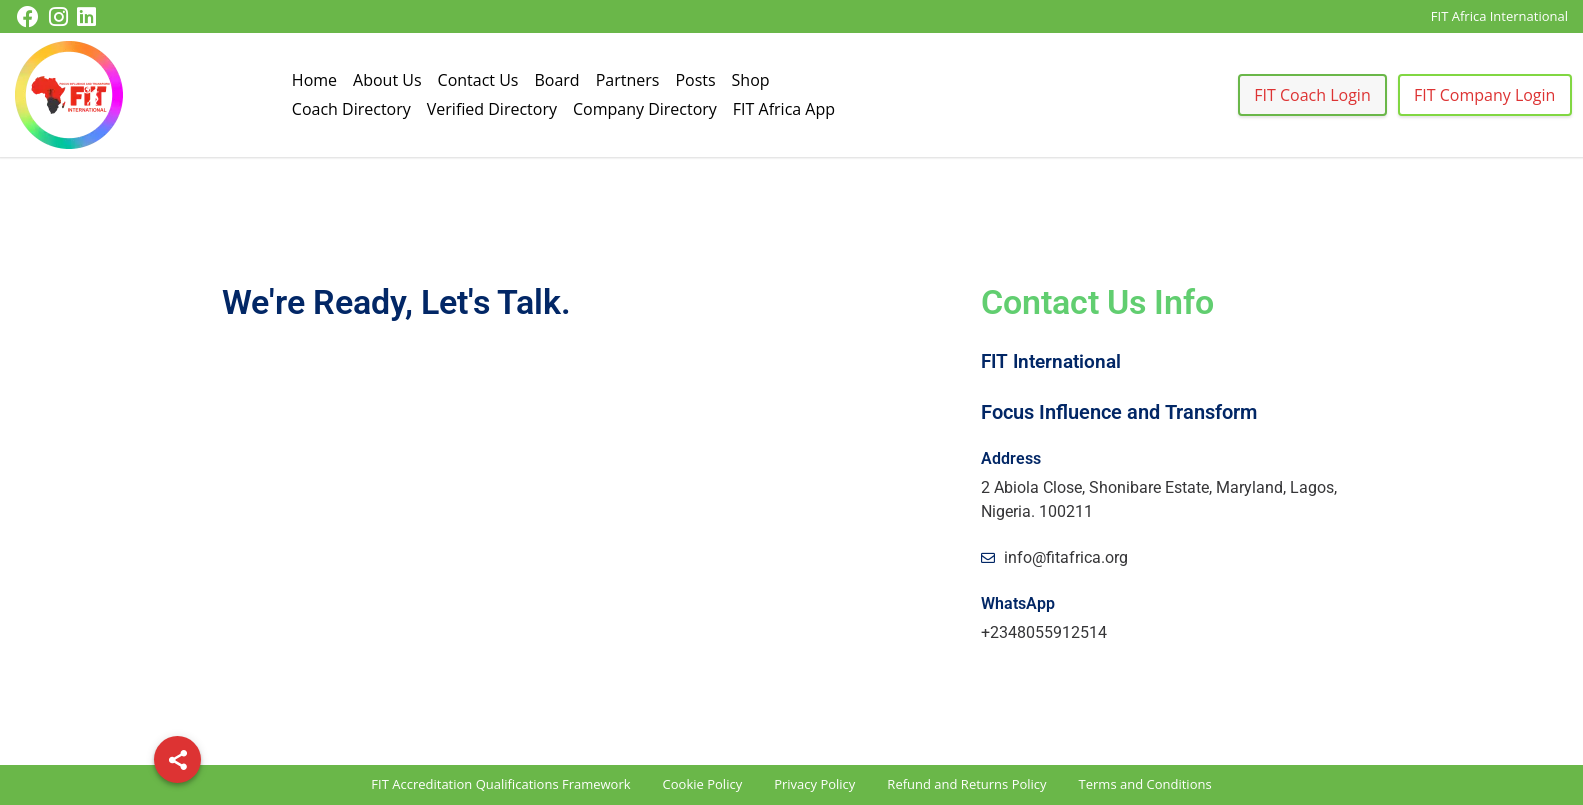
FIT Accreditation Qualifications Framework (500, 784)
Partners (628, 80)
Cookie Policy (703, 784)
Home (314, 80)
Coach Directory (351, 109)
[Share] (177, 759)
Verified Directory (492, 109)
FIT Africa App (784, 109)
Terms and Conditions (1145, 784)
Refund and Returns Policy (966, 784)
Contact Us (478, 80)
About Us (387, 80)
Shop (751, 80)
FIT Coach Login (1312, 95)
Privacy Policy (814, 784)
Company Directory (645, 109)
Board (556, 80)
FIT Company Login (1484, 95)
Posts (695, 80)
